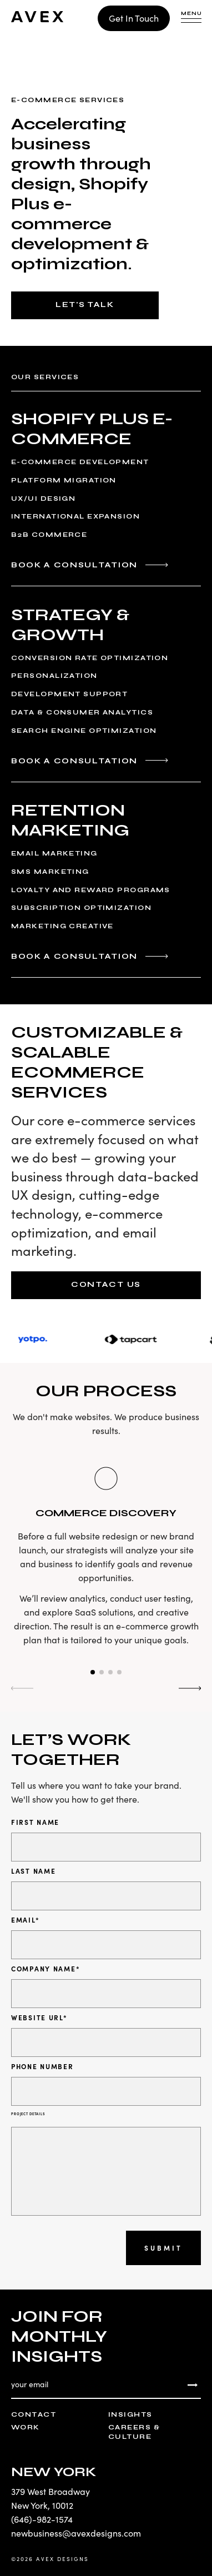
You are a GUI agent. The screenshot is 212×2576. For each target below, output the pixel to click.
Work (25, 2427)
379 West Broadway (50, 2491)
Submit (163, 2247)
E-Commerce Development (80, 462)
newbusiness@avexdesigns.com (76, 2533)
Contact (33, 2414)
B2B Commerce (49, 535)
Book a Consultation (74, 565)
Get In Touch (134, 18)
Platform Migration (64, 480)
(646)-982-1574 (42, 2519)
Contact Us (106, 1284)
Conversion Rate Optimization (89, 658)
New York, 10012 (42, 2505)
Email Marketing (54, 853)
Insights (130, 2414)
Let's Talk (84, 304)
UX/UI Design (43, 498)
